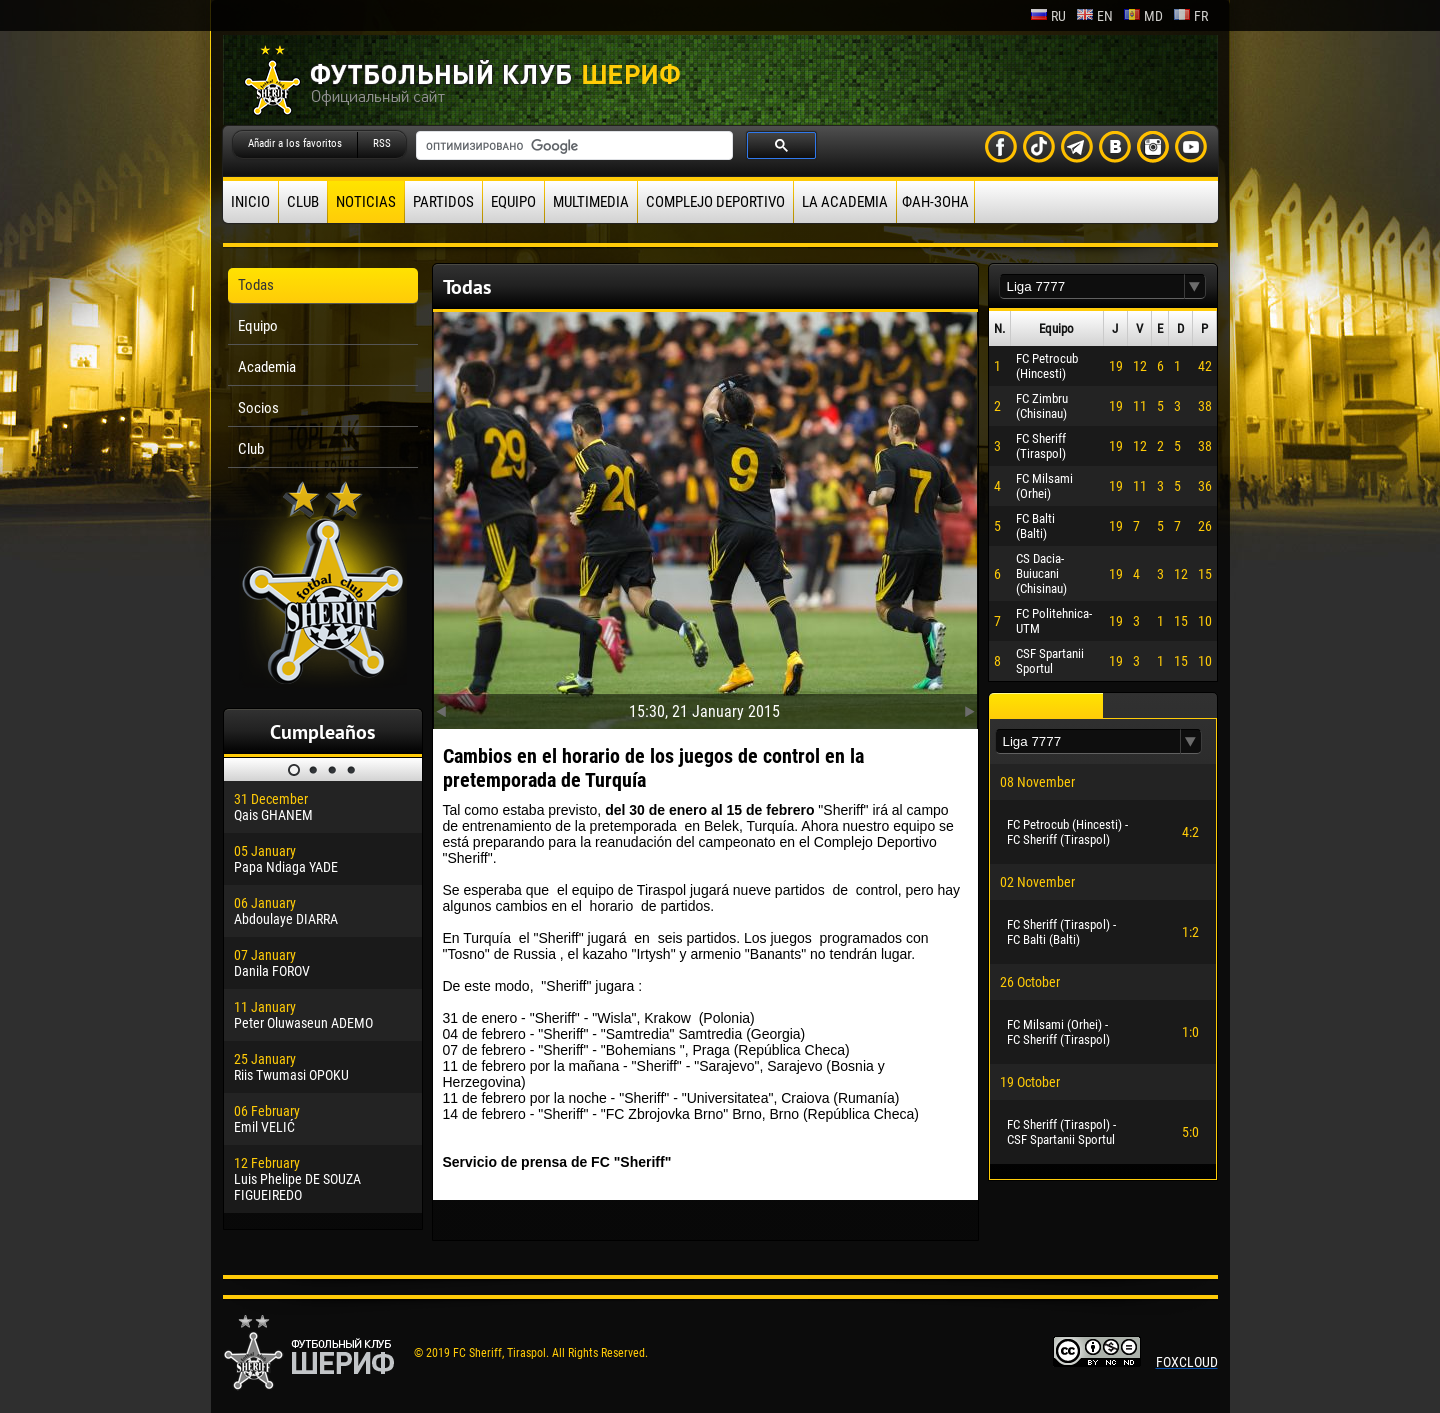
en (1094, 16)
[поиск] (572, 146)
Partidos (443, 202)
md (1143, 16)
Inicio (250, 202)
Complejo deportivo (715, 202)
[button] (1195, 286)
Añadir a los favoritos (295, 143)
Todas (256, 285)
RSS (382, 143)
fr (1190, 16)
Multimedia (591, 202)
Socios (258, 408)
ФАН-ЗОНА (935, 202)
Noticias (366, 202)
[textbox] (1092, 286)
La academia (845, 202)
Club (303, 202)
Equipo (513, 202)
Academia (267, 367)
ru (1048, 16)
